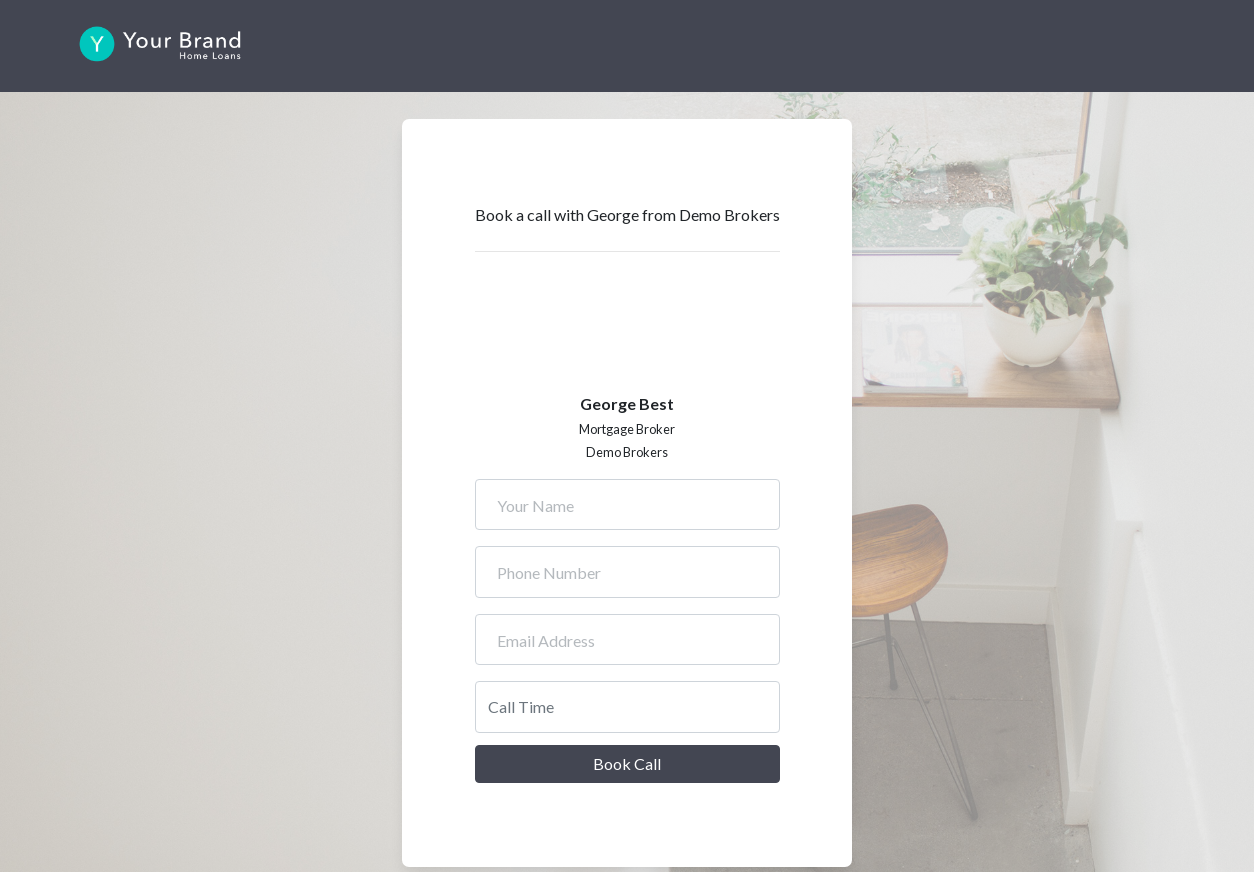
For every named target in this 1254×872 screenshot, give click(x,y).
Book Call (627, 763)
